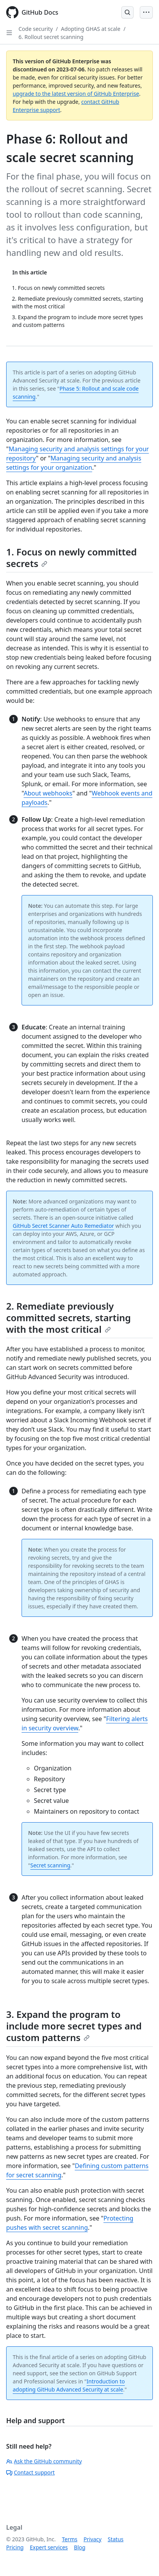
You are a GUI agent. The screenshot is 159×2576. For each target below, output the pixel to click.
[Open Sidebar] (9, 33)
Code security (35, 28)
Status (116, 2539)
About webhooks (47, 793)
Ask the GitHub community (44, 2461)
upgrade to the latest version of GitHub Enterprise (76, 93)
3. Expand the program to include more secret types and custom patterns (74, 2026)
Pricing (14, 2547)
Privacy (93, 2539)
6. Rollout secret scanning (51, 37)
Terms (69, 2539)
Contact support (30, 2472)
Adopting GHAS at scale (90, 28)
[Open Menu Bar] (146, 12)
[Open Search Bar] (127, 12)
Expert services (49, 2547)
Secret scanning (50, 1865)
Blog (79, 2547)
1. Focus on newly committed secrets (71, 557)
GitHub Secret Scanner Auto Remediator (63, 1225)
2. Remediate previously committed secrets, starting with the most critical (68, 1317)
